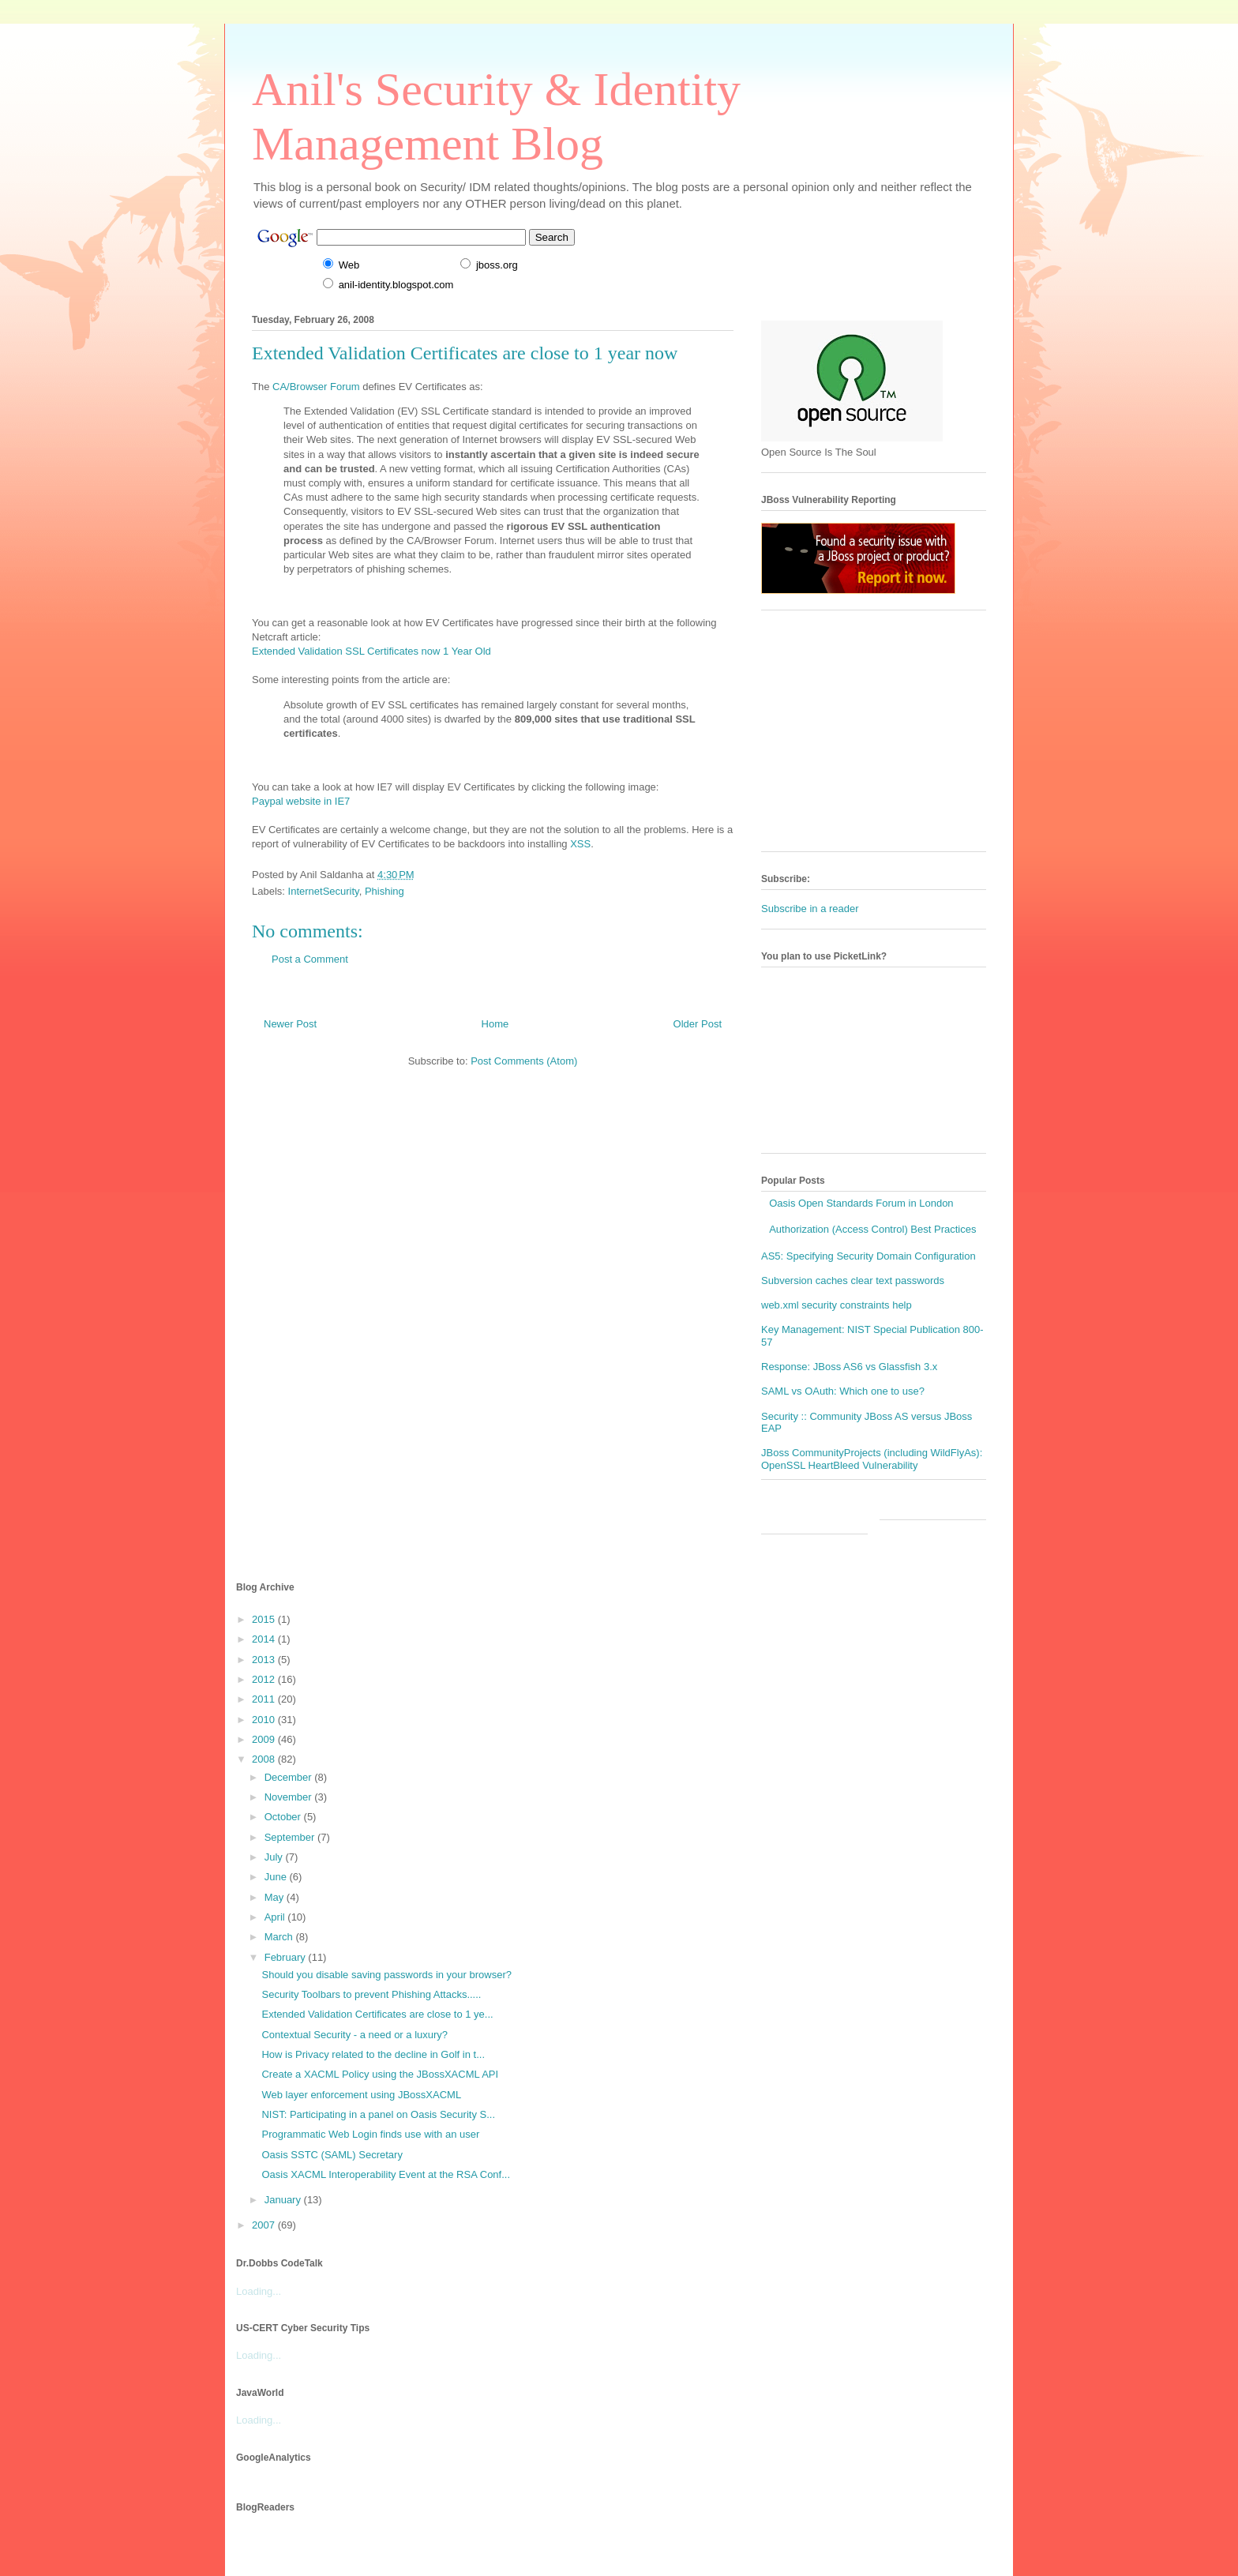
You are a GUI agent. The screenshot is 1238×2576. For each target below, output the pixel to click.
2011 (265, 1699)
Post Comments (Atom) (524, 1061)
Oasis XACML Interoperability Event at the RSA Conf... (385, 2174)
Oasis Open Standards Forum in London (861, 1203)
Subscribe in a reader (810, 908)
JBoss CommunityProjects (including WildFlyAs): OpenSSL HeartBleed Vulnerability (871, 1459)
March (280, 1937)
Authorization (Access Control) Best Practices (872, 1229)
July (275, 1857)
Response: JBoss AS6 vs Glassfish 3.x (849, 1366)
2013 (265, 1659)
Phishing (384, 891)
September (290, 1837)
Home (495, 1024)
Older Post (697, 1024)
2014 (265, 1639)
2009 (265, 1739)
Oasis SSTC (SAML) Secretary (331, 2155)
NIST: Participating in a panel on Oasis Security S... (378, 2114)
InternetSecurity (323, 891)
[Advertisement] (879, 737)
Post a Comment (310, 959)
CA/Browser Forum (316, 386)
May (275, 1897)
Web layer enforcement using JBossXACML (361, 2095)
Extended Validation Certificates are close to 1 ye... (377, 2014)
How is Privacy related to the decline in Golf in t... (373, 2054)
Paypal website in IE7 (301, 801)
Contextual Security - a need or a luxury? (354, 2035)
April (276, 1917)
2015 (265, 1619)
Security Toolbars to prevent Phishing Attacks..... (371, 1994)
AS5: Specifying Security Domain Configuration (868, 1256)
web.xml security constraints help (836, 1305)
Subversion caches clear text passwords (852, 1280)
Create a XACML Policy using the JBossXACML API (379, 2074)
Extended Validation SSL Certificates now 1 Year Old (371, 651)
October (284, 1817)
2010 (265, 1719)
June (277, 1877)
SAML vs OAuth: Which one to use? (843, 1391)
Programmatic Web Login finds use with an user (370, 2134)
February (286, 1957)
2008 (265, 1759)
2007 (265, 2225)
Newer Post (290, 1024)
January (284, 2200)
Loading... (258, 2291)
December (289, 1777)
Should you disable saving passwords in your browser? (386, 1975)
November (289, 1797)
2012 (265, 1679)
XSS (580, 844)
